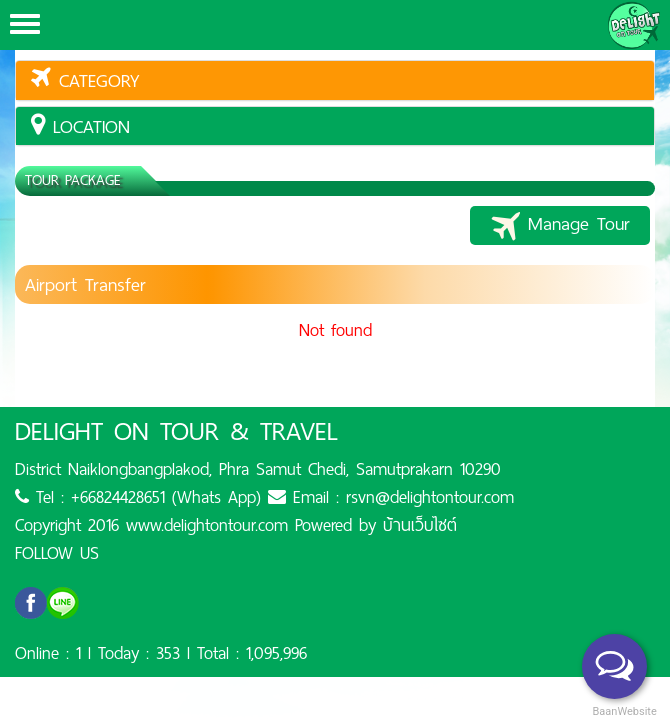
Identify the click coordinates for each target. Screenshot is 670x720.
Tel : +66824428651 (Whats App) (138, 497)
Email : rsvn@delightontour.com (391, 497)
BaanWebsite (623, 711)
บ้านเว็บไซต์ (420, 525)
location (80, 126)
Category (85, 80)
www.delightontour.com (207, 525)
